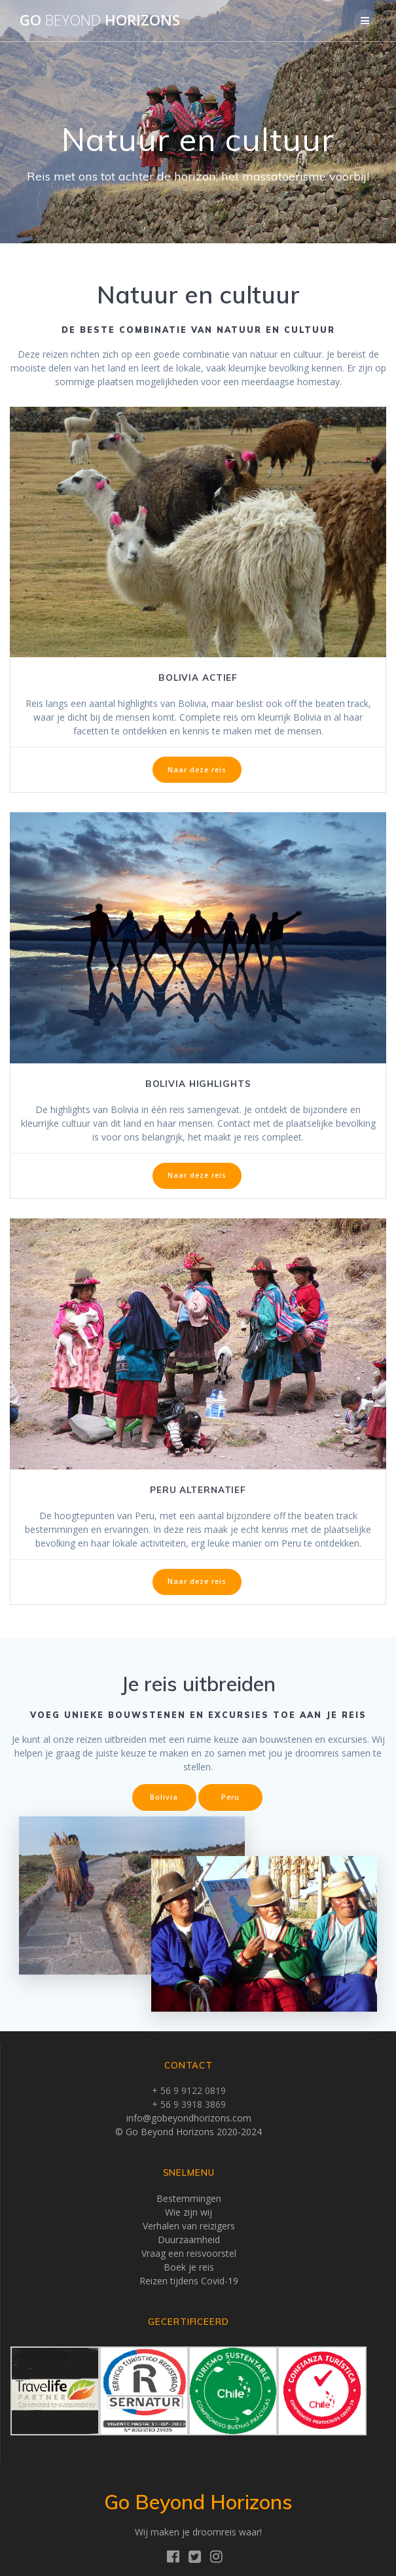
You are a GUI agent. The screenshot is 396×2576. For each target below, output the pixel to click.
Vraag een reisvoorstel (188, 2253)
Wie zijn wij (188, 2212)
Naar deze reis (197, 769)
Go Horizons (100, 20)
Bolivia (164, 1797)
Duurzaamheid (189, 2239)
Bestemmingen (188, 2198)
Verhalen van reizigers (189, 2226)
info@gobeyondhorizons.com (188, 2118)
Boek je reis (189, 2267)
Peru (230, 1797)
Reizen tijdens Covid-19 (188, 2281)
